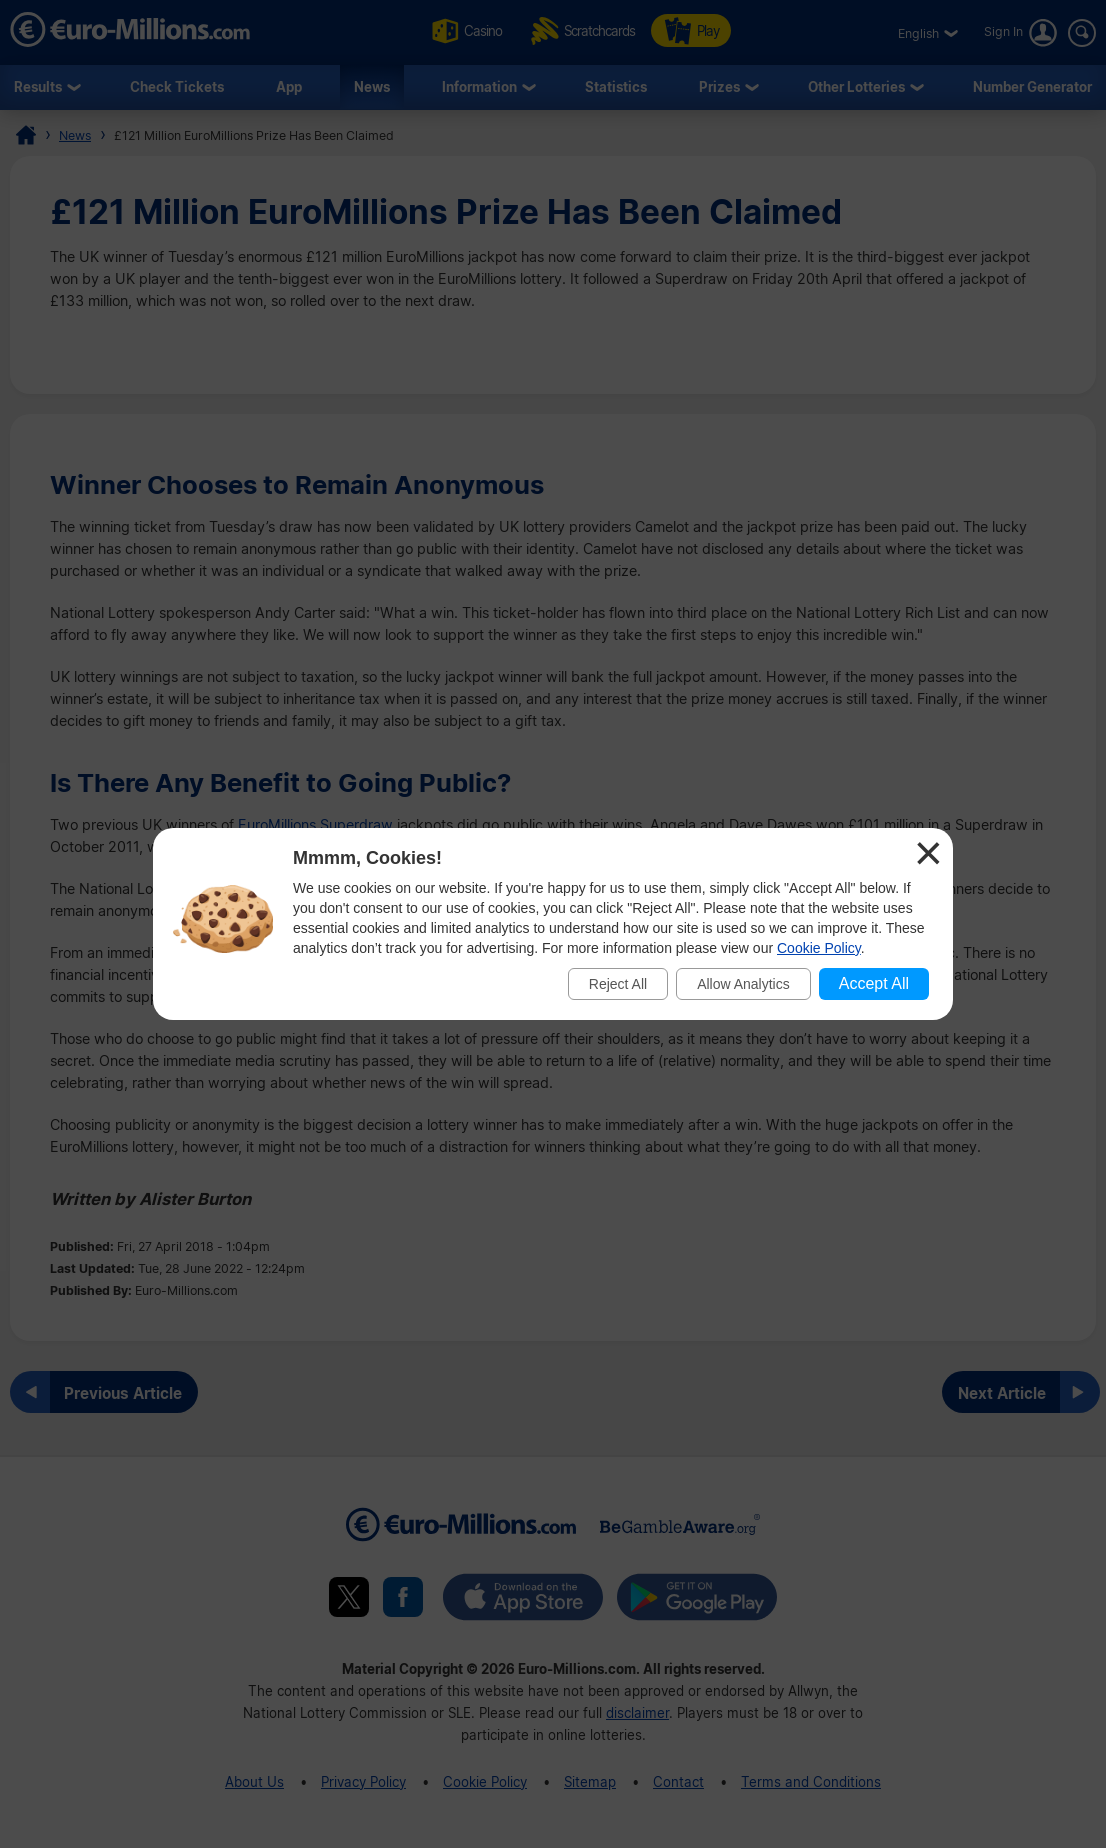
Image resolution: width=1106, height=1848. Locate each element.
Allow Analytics (743, 984)
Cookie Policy (819, 948)
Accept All (874, 983)
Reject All (618, 984)
